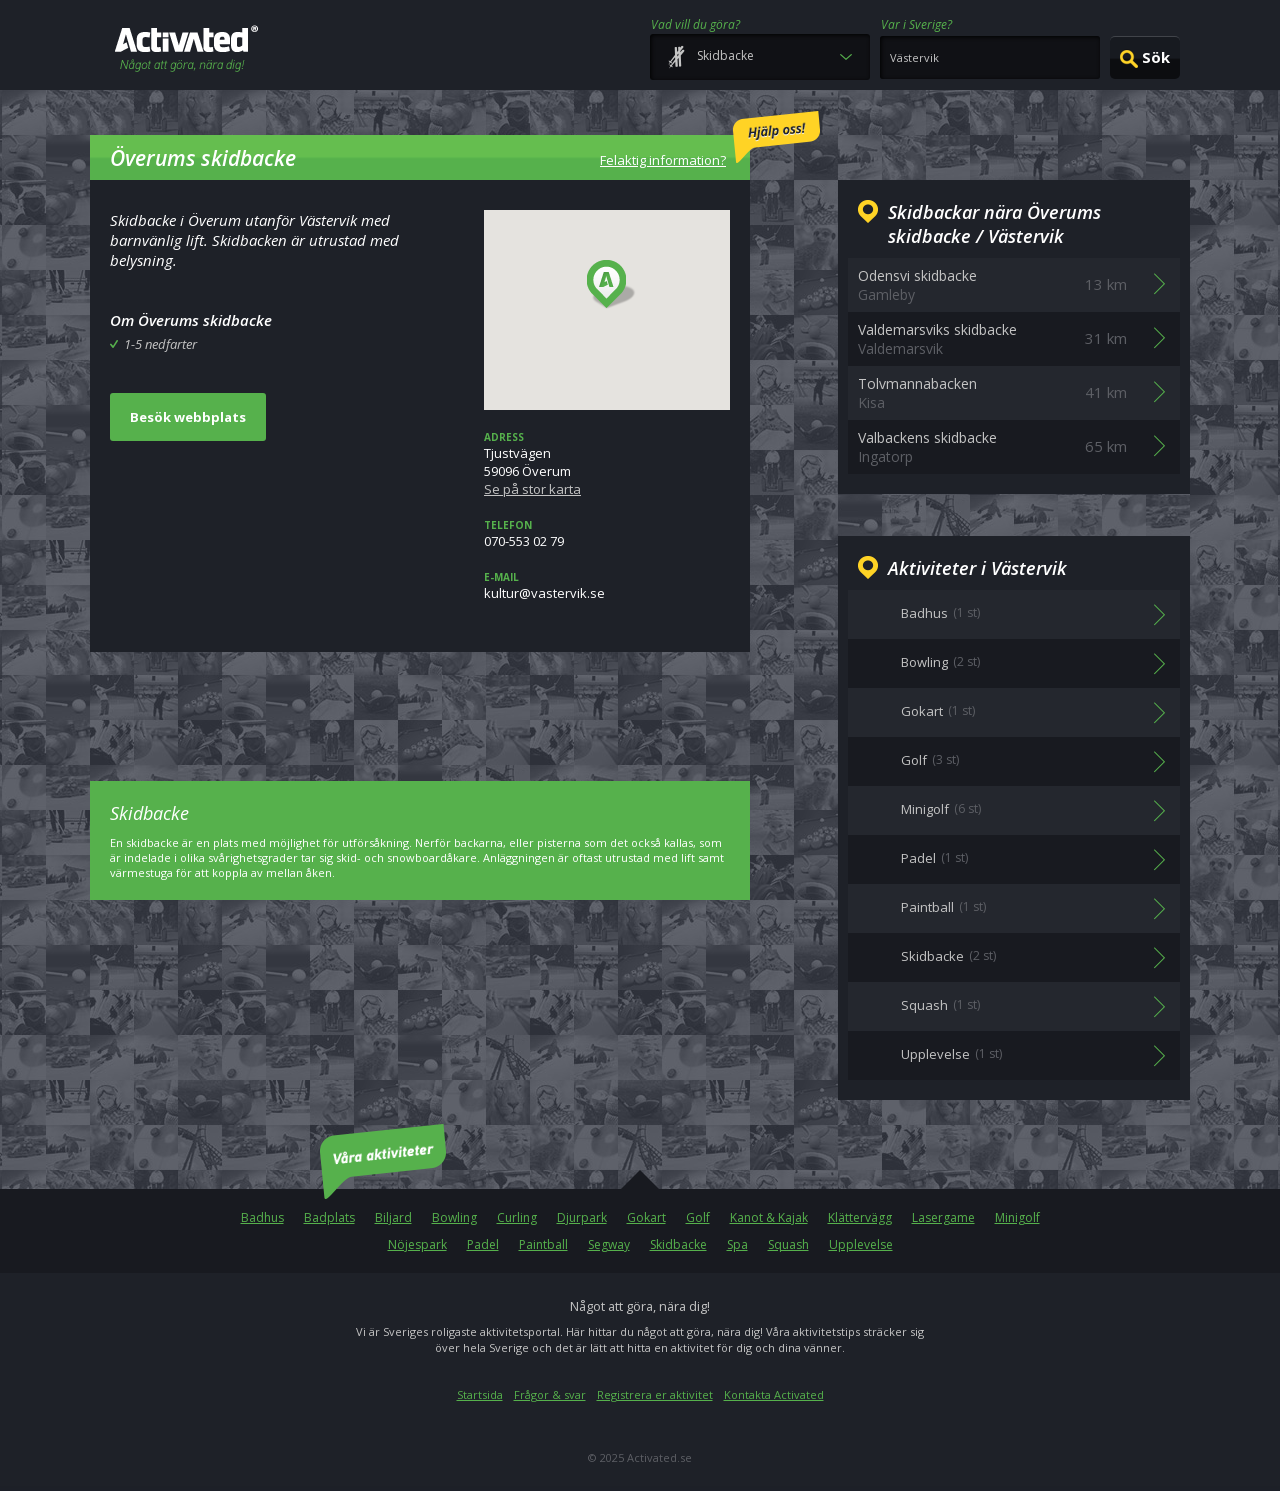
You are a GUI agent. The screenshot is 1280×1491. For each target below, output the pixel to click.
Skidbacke (678, 1244)
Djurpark (582, 1217)
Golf (698, 1217)
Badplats (329, 1217)
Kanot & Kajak (769, 1217)
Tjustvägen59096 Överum (607, 464)
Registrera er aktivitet (655, 1394)
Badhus (262, 1217)
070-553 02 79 (607, 534)
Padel (483, 1244)
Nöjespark (417, 1244)
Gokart (646, 1217)
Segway (609, 1244)
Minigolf (1017, 1217)
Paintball (543, 1244)
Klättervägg (860, 1217)
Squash (788, 1244)
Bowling (454, 1217)
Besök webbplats (188, 417)
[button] (611, 285)
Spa (737, 1244)
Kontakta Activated (774, 1394)
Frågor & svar (550, 1394)
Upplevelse (861, 1244)
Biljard (393, 1217)
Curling (517, 1217)
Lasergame (943, 1217)
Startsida (480, 1394)
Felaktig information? (710, 140)
